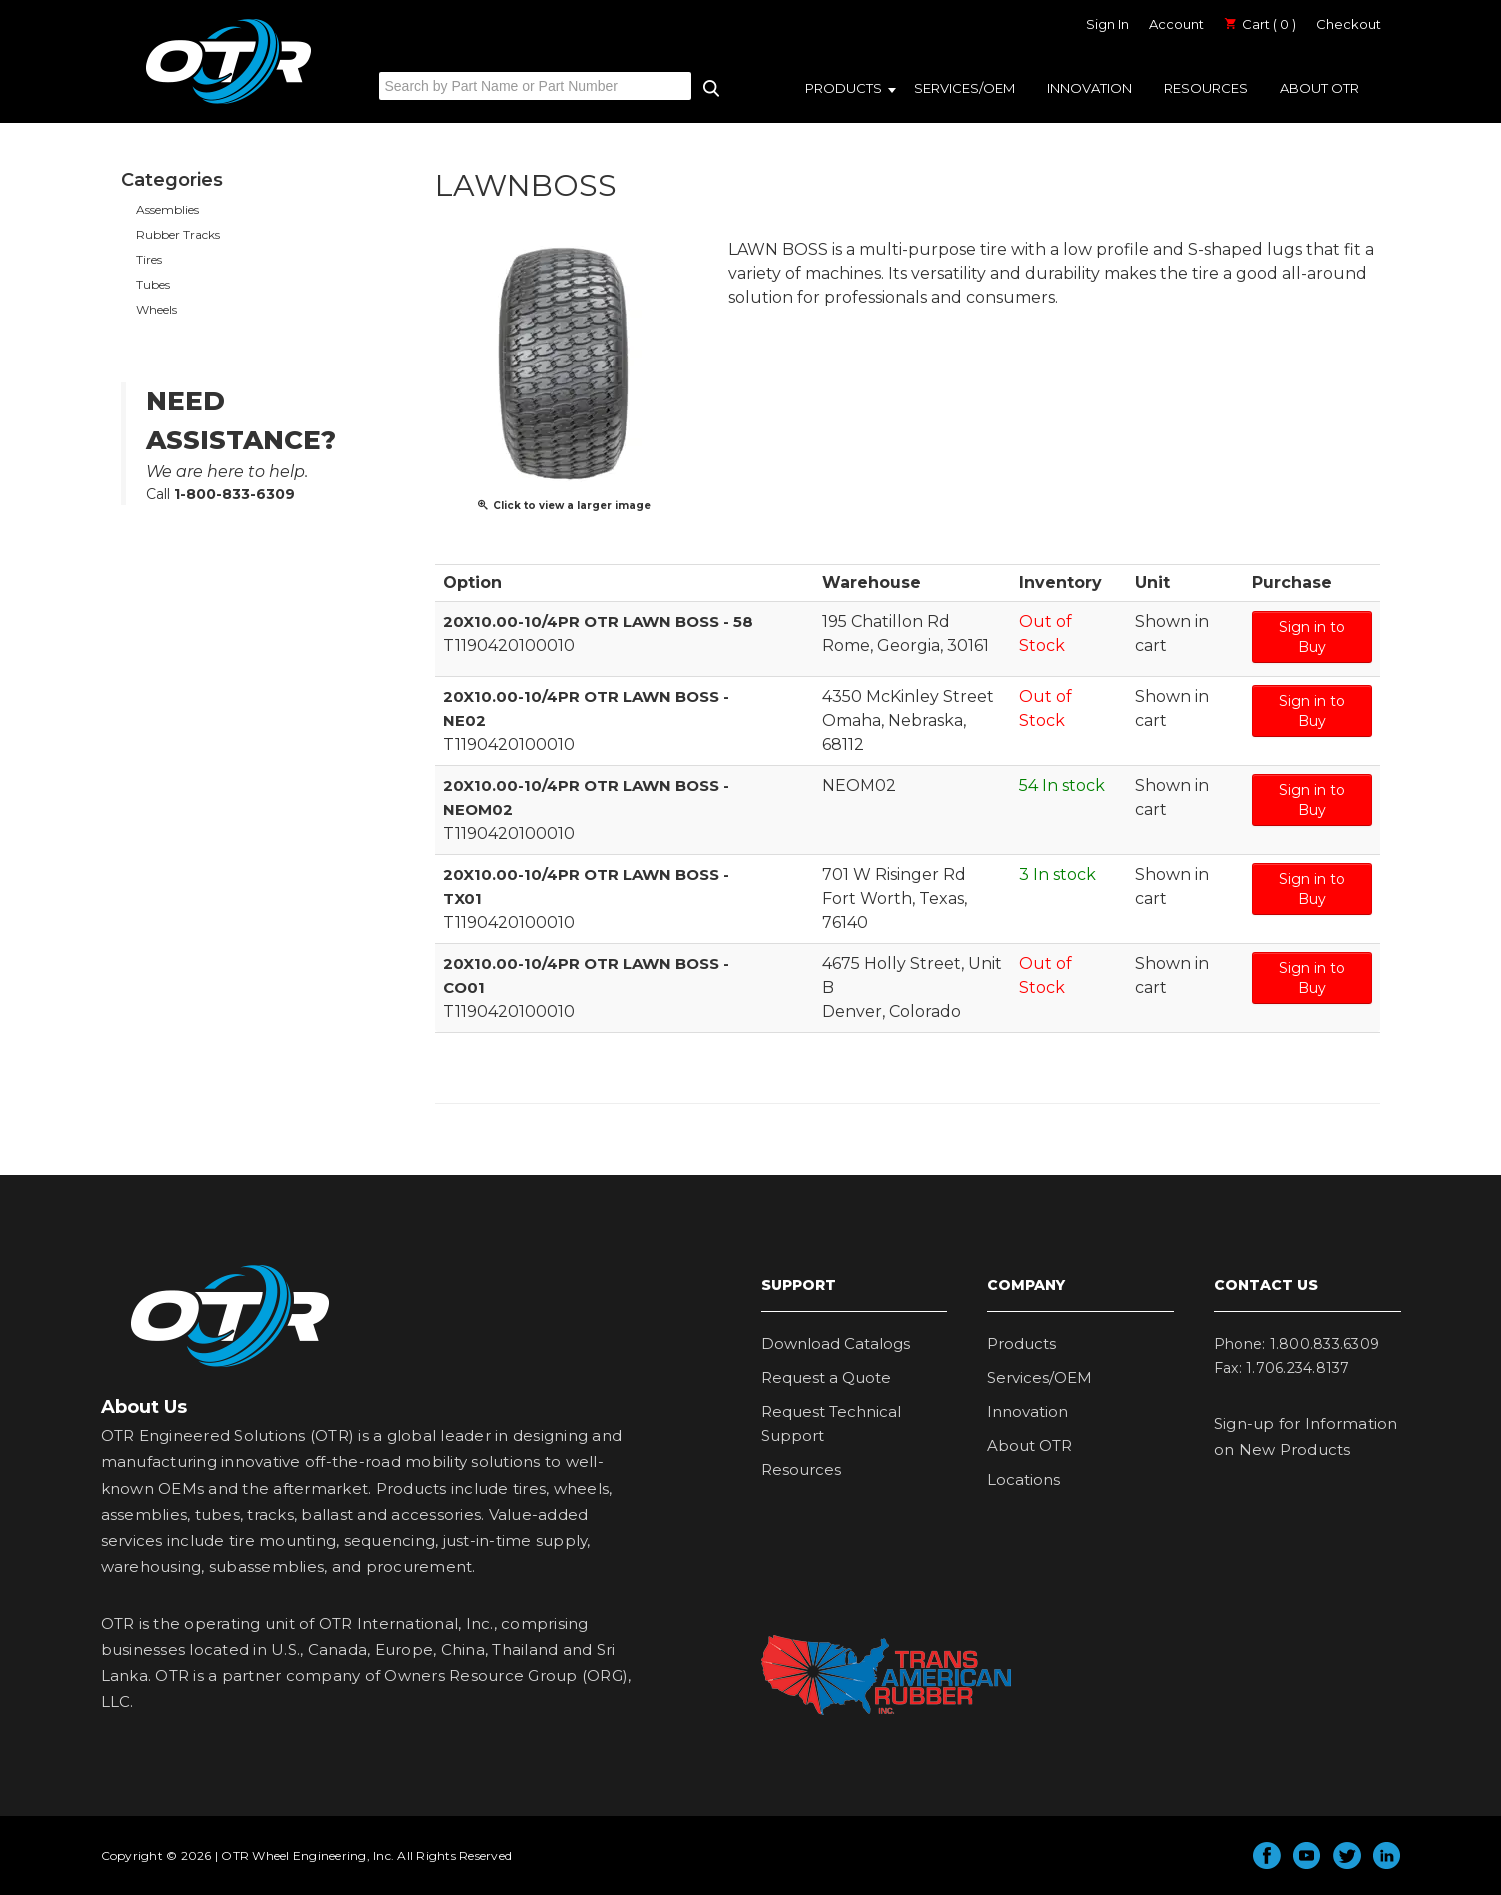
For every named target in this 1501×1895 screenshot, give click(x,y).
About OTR (1319, 88)
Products (843, 88)
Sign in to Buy (1312, 636)
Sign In (1107, 24)
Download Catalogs (835, 1342)
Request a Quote (826, 1376)
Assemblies (167, 209)
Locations (1023, 1478)
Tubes (153, 284)
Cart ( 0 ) (1260, 24)
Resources (1206, 88)
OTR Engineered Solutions (228, 103)
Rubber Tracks (178, 234)
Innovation (1089, 88)
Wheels (156, 309)
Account (1176, 24)
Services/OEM (964, 88)
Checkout (1348, 24)
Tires (149, 259)
